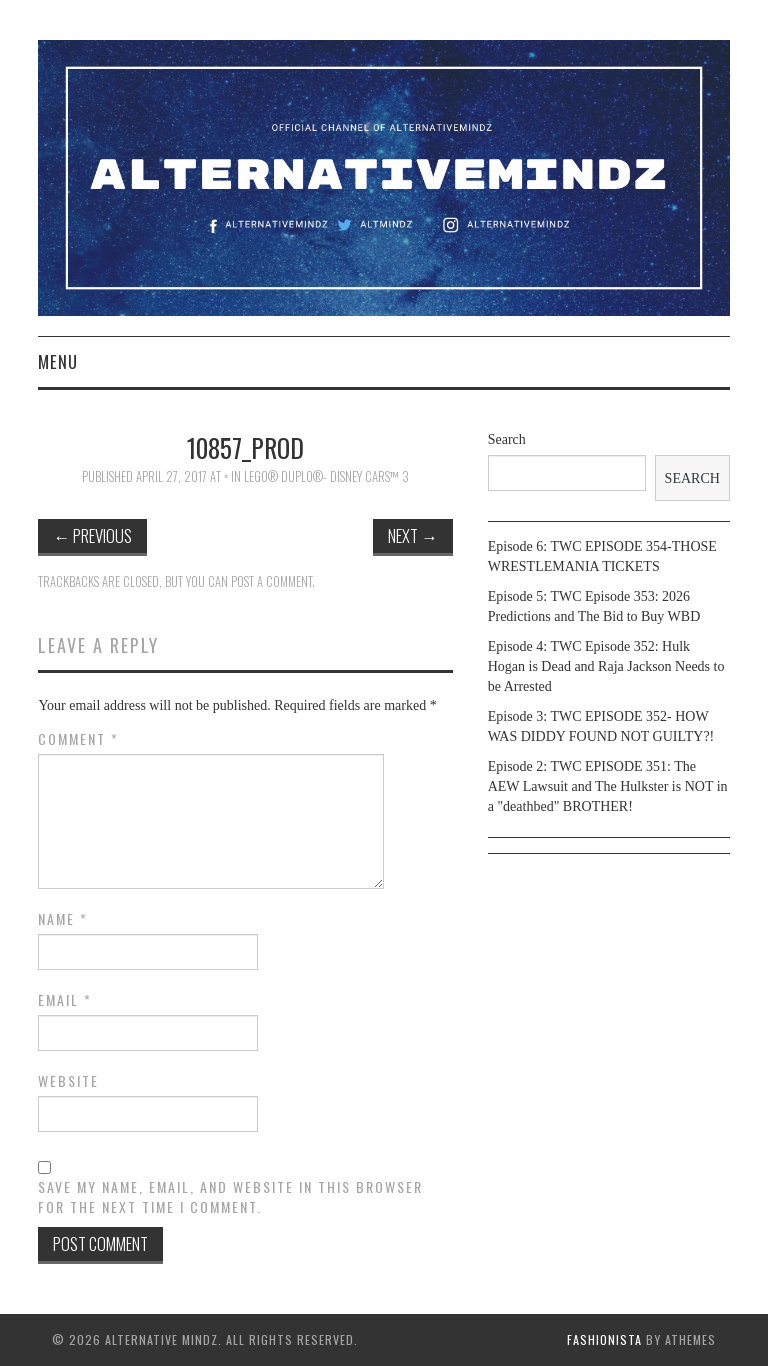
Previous (92, 535)
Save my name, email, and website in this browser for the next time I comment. (230, 1197)
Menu (58, 361)
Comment (78, 739)
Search (507, 439)
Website (68, 1081)
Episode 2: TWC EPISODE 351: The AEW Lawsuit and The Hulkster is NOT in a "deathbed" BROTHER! (608, 786)
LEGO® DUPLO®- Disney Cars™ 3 (326, 476)
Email (65, 1000)
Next (413, 535)
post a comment (271, 581)
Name (63, 919)
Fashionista (604, 1339)
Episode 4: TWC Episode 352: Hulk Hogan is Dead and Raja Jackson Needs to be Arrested (606, 666)
